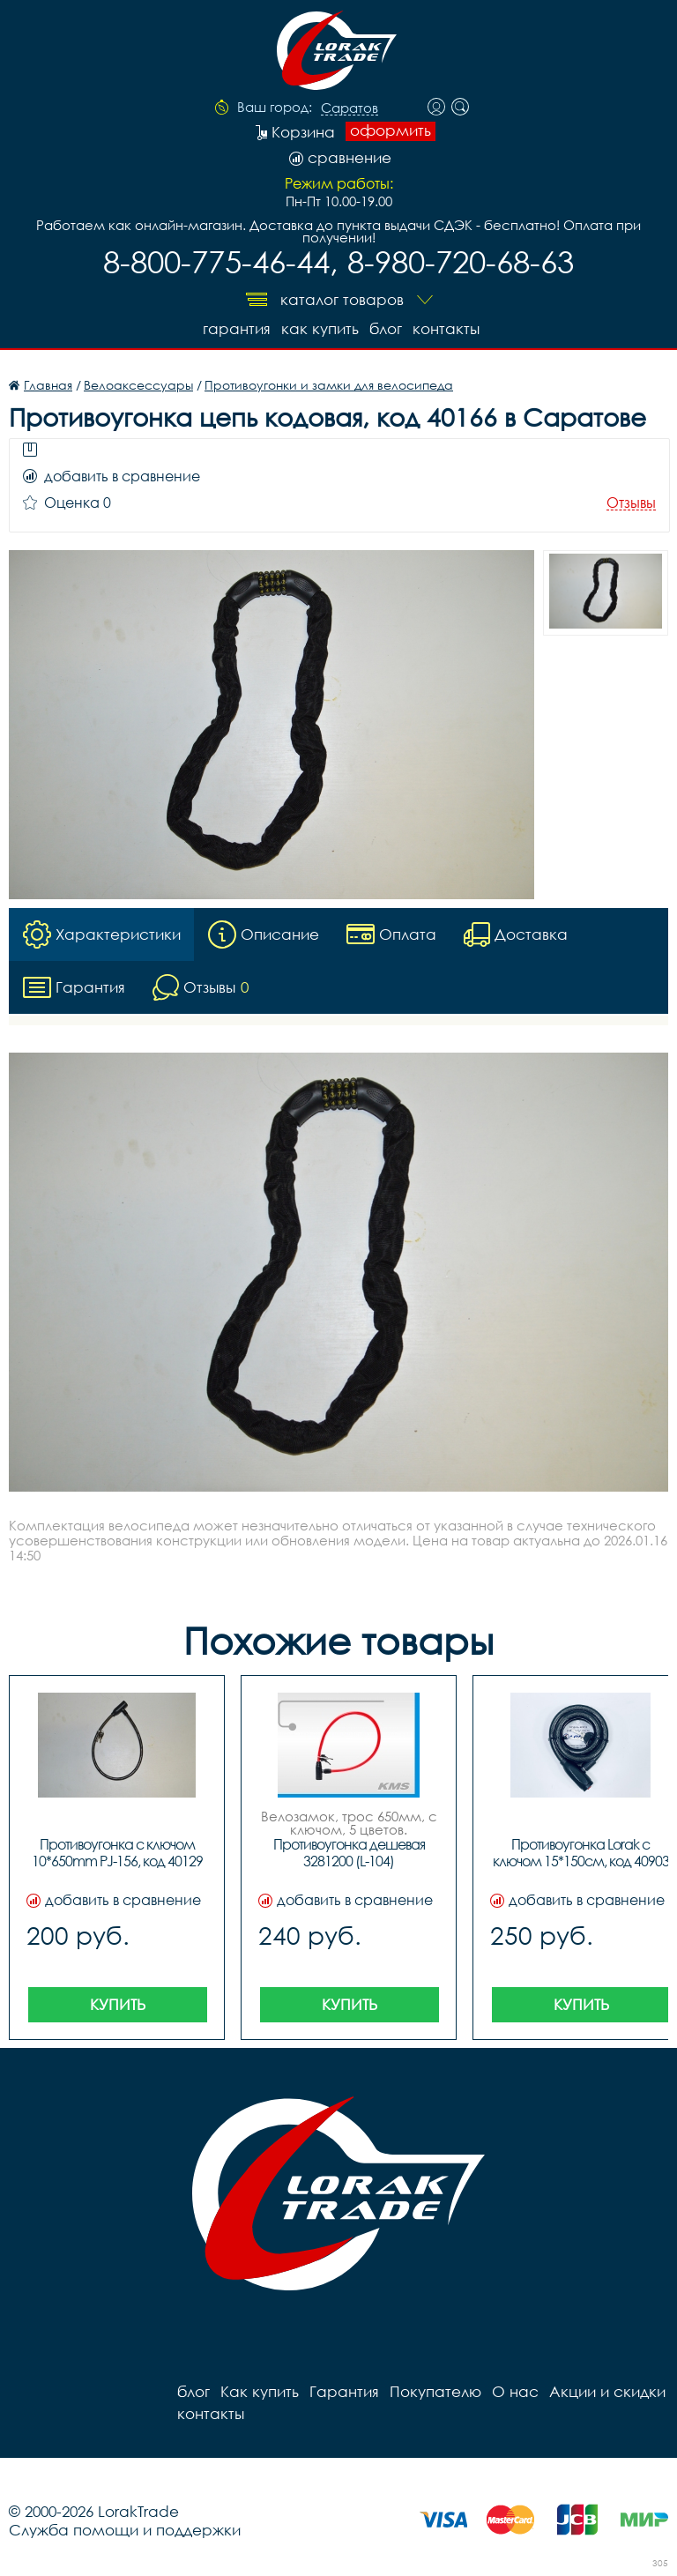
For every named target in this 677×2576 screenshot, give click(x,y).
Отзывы (631, 502)
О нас (515, 2391)
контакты (446, 328)
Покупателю (435, 2391)
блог (385, 328)
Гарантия (237, 328)
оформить (390, 130)
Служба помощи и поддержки (125, 2529)
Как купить (320, 328)
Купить (117, 2004)
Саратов (349, 108)
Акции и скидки (607, 2391)
